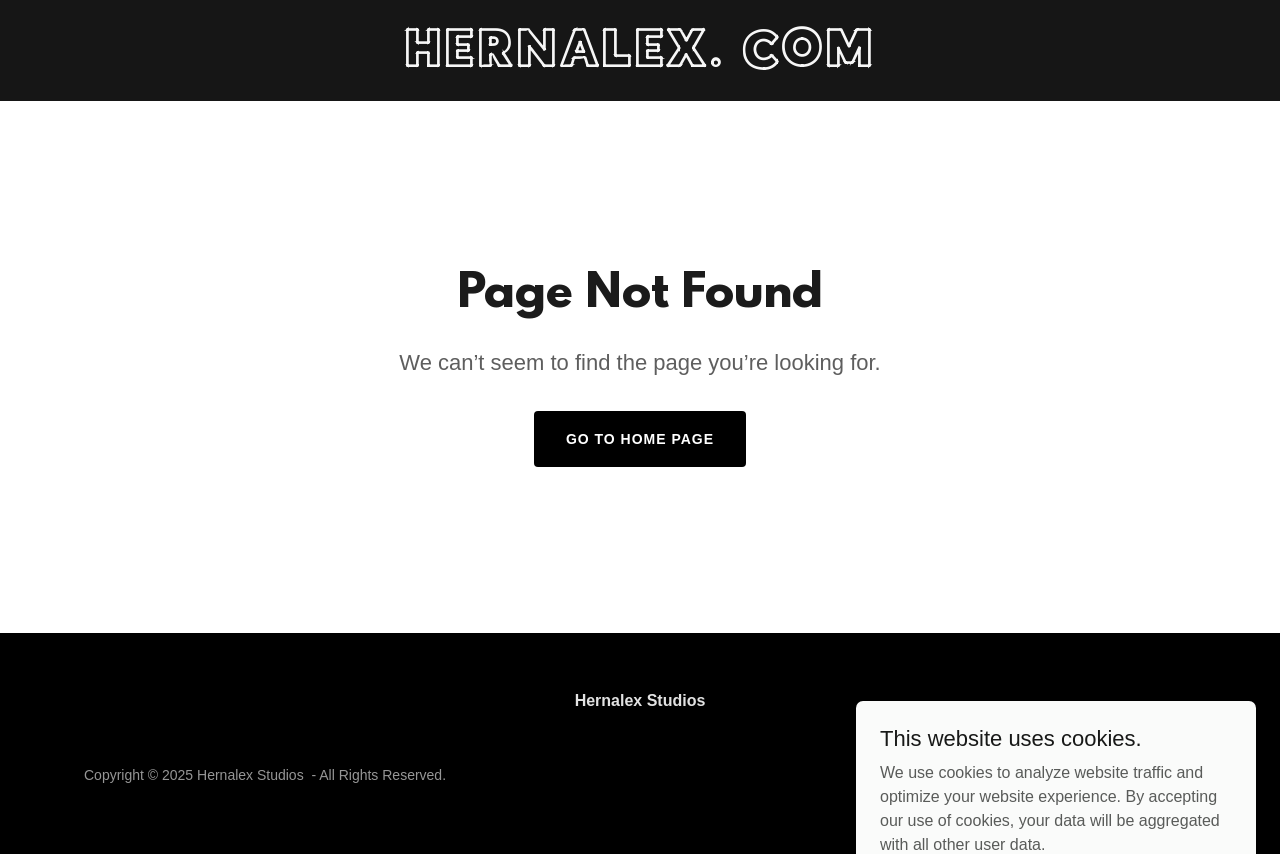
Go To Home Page (640, 439)
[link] (640, 61)
